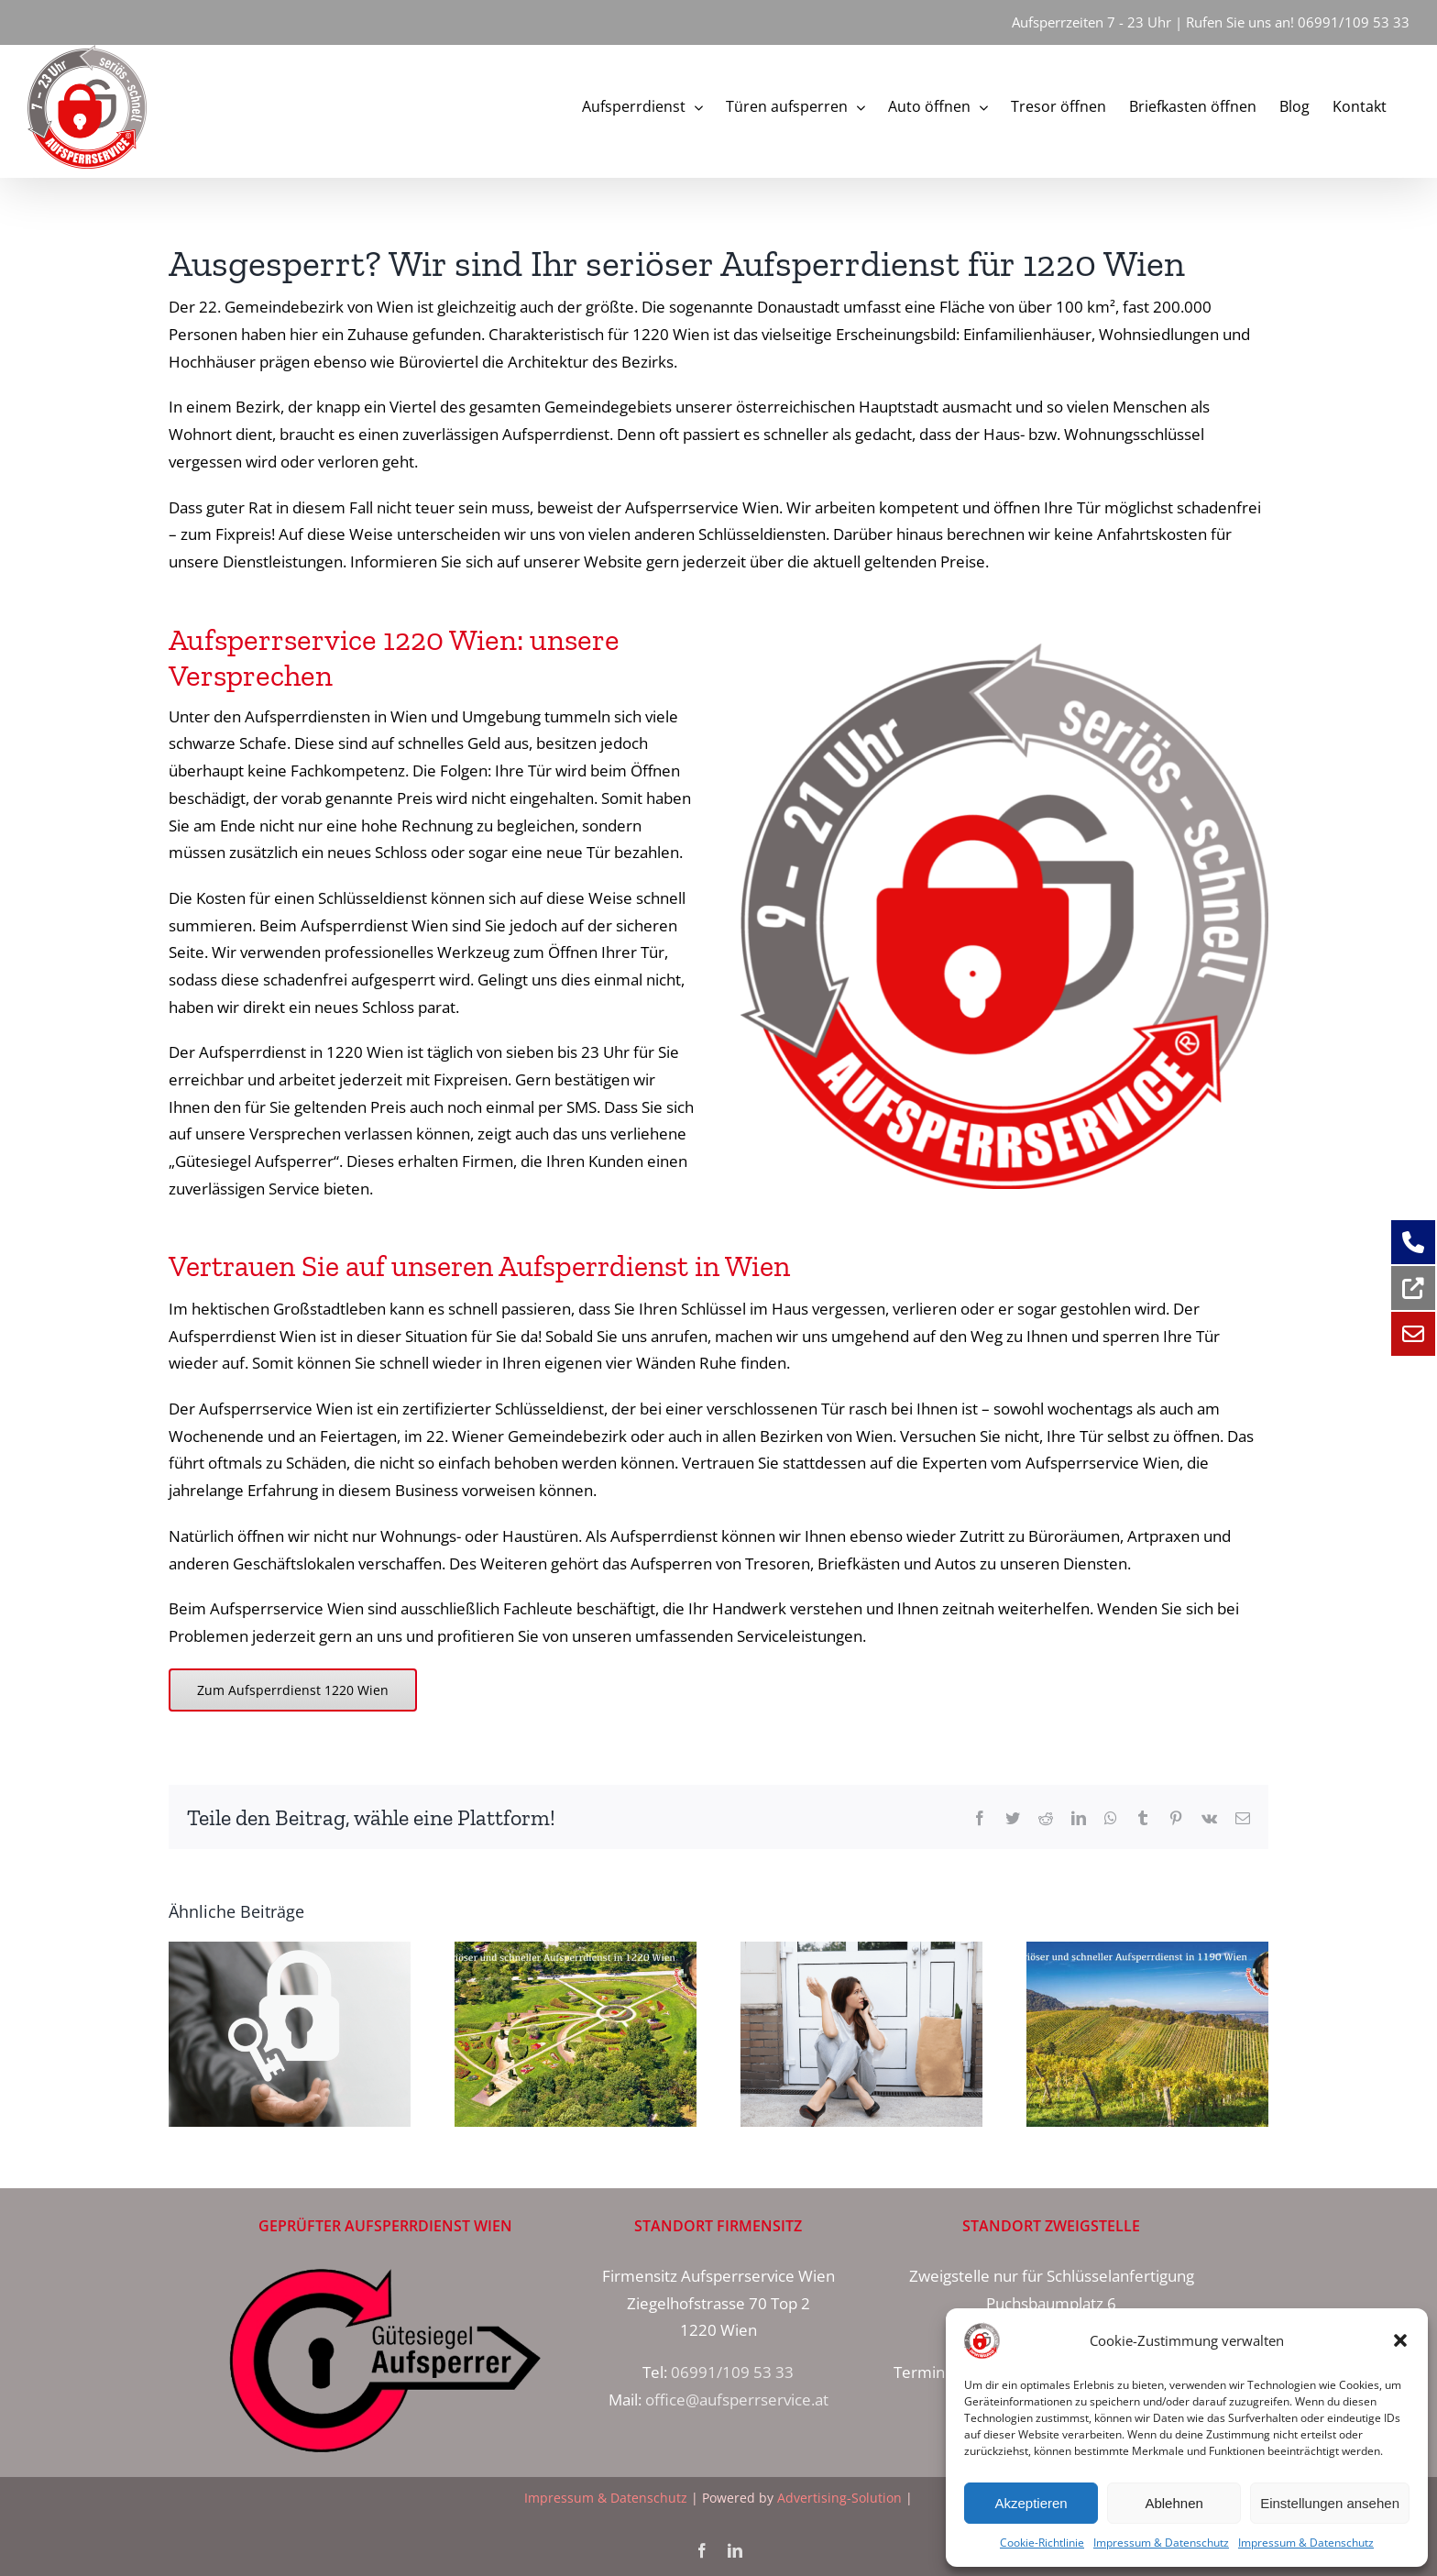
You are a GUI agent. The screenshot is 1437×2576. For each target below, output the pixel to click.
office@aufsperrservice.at (736, 2399)
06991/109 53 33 (1354, 22)
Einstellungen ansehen (1329, 2503)
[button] (1400, 2340)
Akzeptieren (1030, 2503)
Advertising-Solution (839, 2497)
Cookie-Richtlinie (1042, 2542)
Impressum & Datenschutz (1161, 2542)
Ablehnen (1173, 2503)
